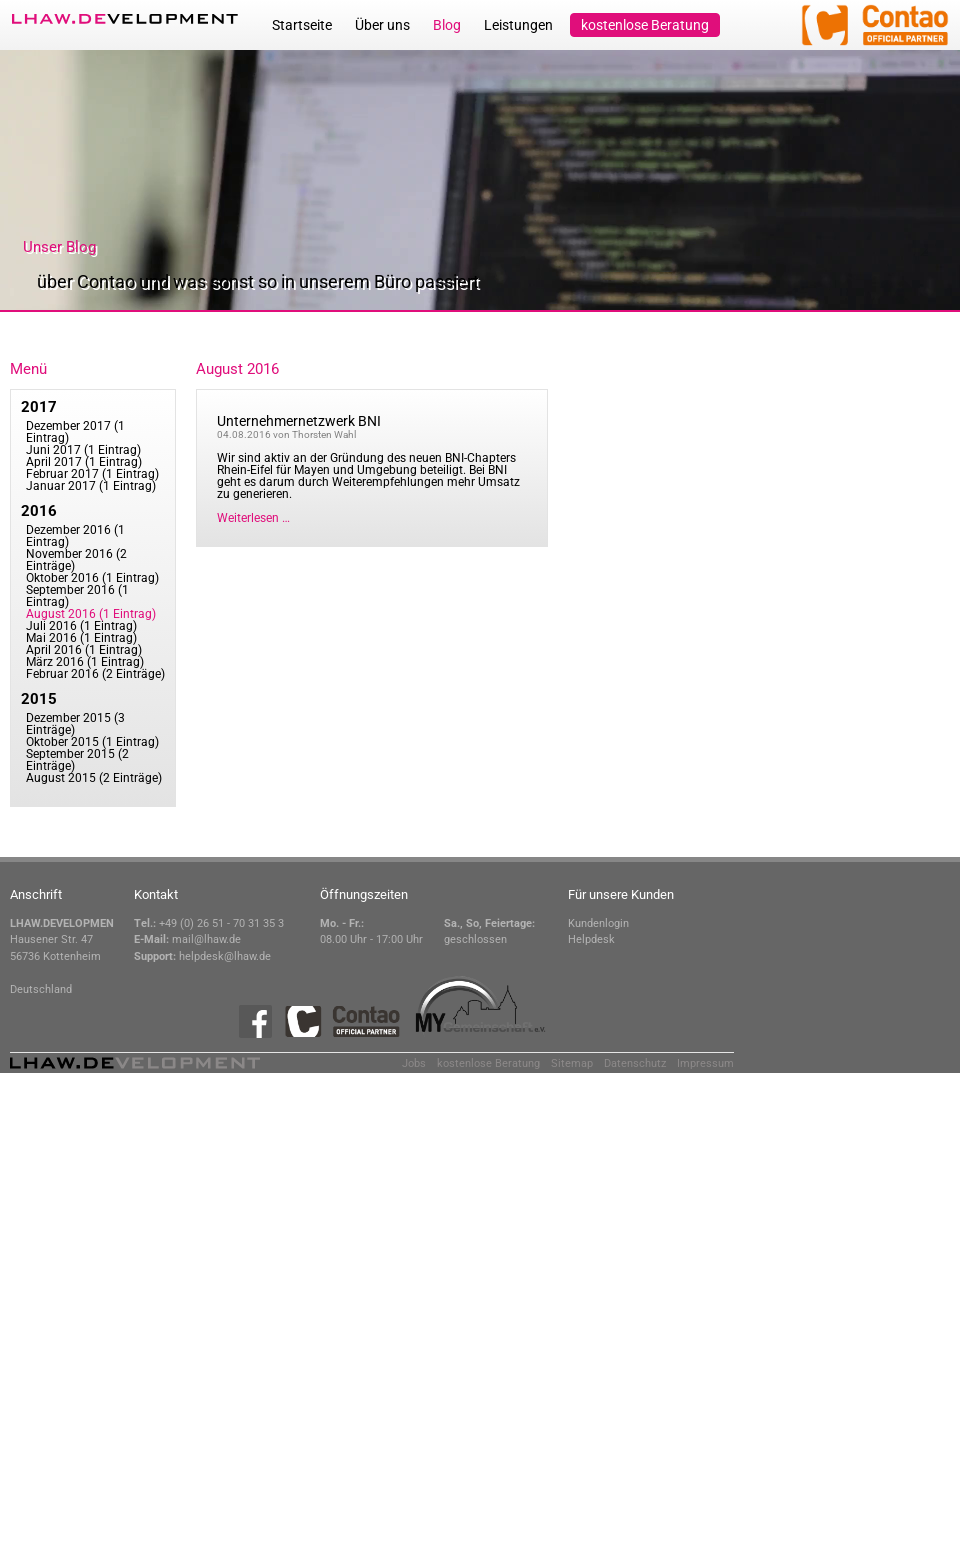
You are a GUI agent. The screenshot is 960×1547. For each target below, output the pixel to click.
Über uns (382, 25)
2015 (39, 699)
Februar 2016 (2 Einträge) (95, 674)
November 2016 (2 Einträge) (76, 560)
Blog (447, 25)
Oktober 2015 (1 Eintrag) (92, 742)
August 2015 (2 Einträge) (94, 778)
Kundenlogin (598, 923)
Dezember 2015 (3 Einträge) (75, 724)
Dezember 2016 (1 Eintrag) (75, 536)
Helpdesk (591, 939)
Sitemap (572, 1063)
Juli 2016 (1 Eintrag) (81, 626)
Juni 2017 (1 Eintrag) (83, 450)
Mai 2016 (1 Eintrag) (81, 638)
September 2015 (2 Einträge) (77, 760)
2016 (39, 511)
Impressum (705, 1063)
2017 (39, 407)
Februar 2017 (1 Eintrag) (92, 474)
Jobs (414, 1063)
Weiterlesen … (253, 518)
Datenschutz (635, 1063)
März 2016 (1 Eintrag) (85, 662)
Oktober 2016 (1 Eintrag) (92, 578)
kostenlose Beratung (645, 25)
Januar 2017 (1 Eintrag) (91, 486)
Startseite (302, 25)
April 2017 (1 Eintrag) (84, 462)
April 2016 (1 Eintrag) (84, 650)
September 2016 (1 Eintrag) (77, 596)
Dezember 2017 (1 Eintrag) (75, 432)
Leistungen (518, 25)
